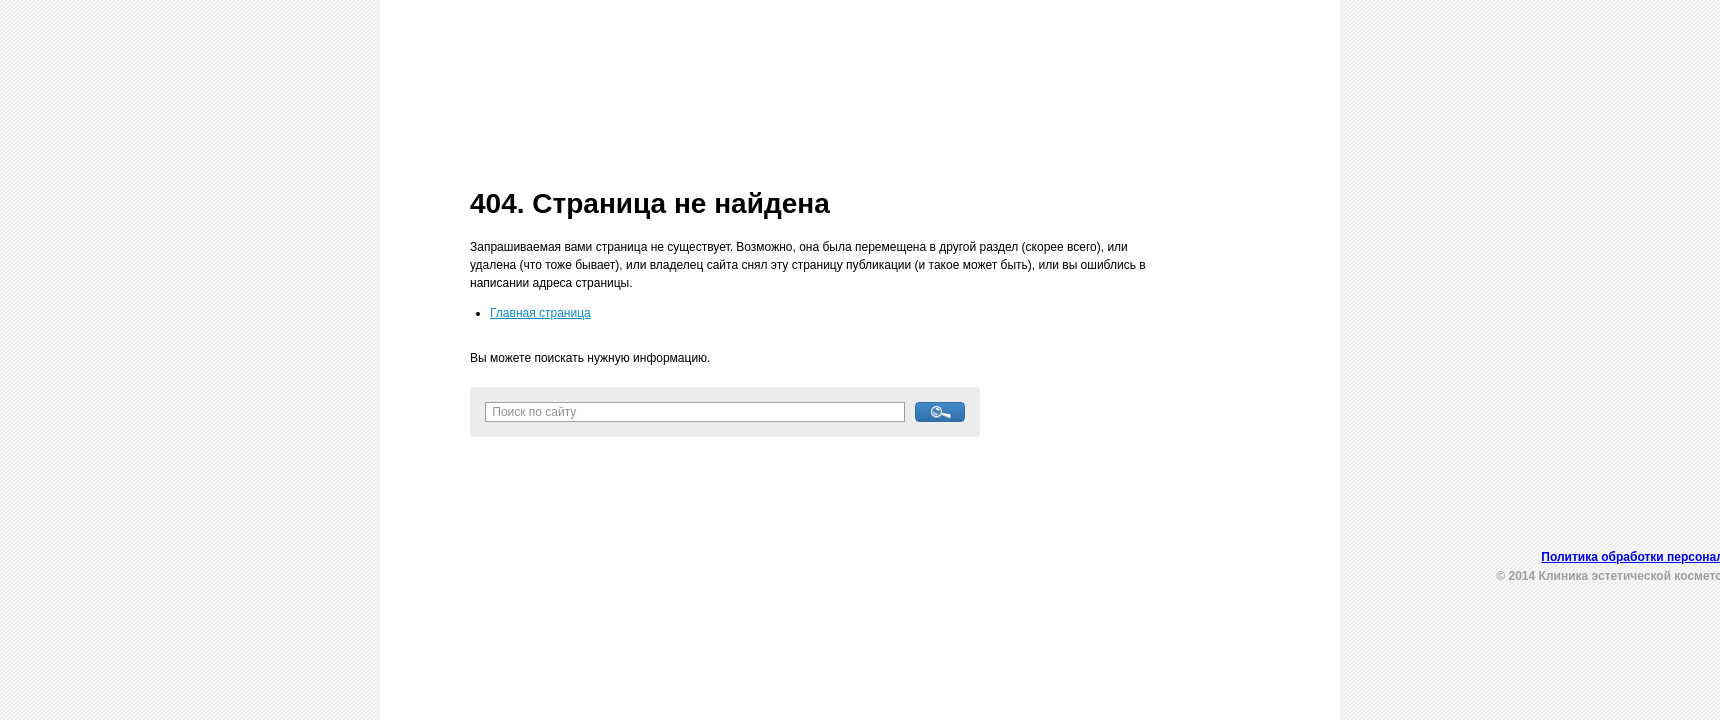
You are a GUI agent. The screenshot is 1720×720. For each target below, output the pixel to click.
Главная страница (540, 313)
